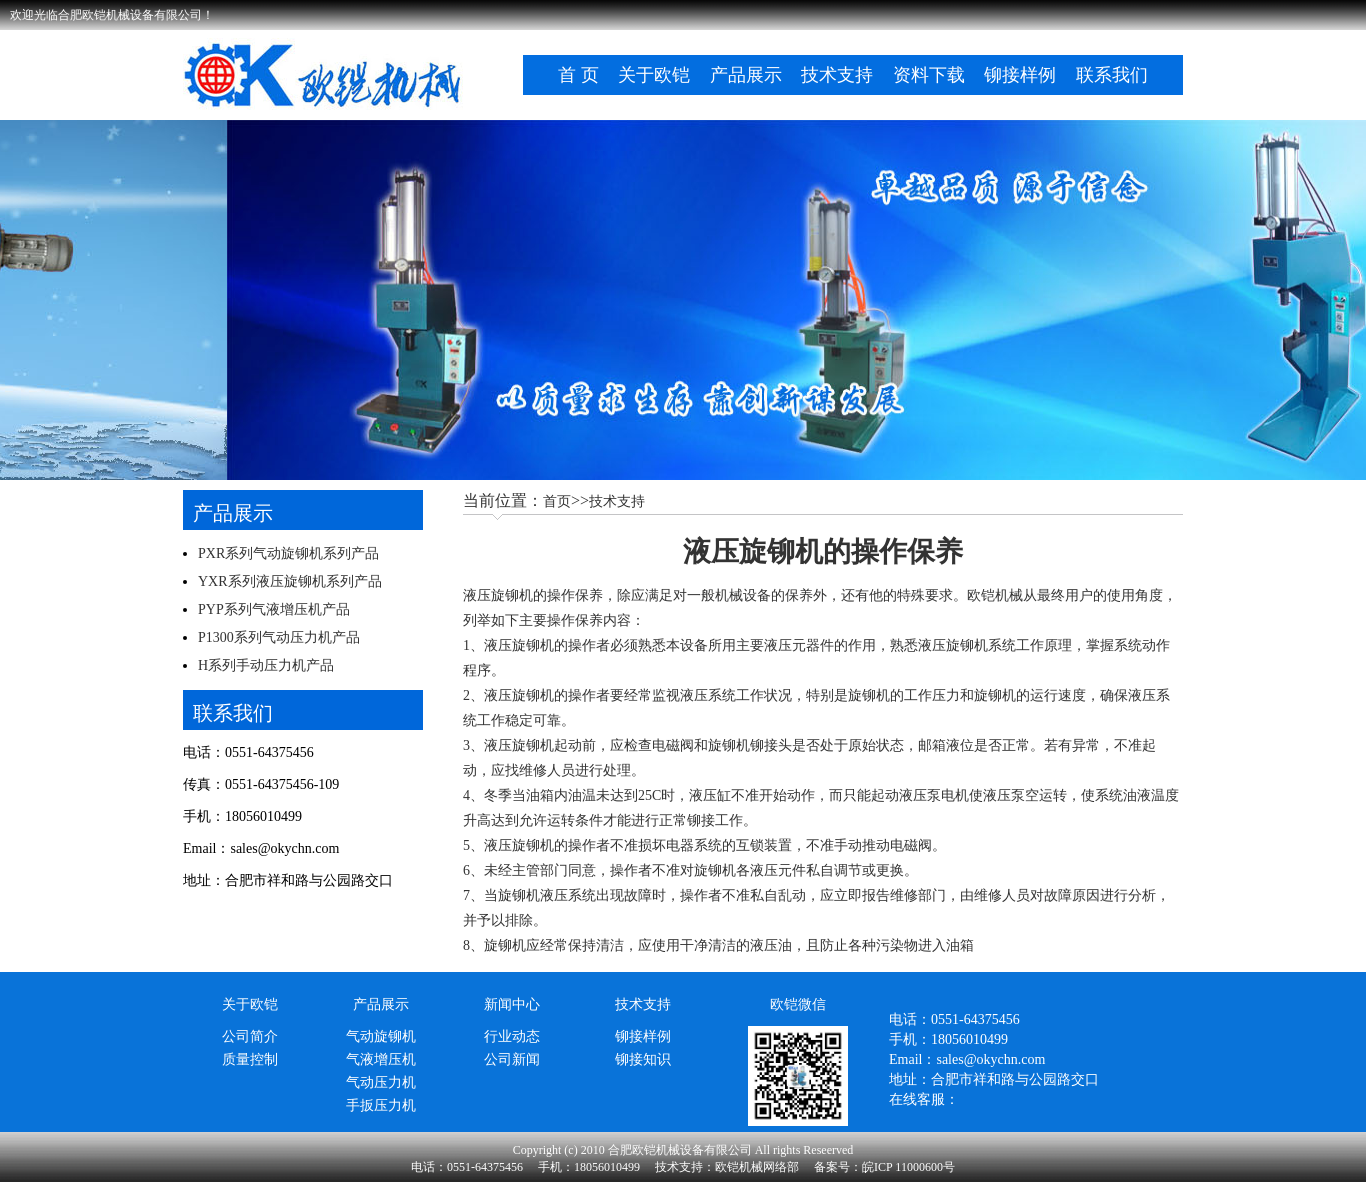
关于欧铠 (654, 75)
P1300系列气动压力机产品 (279, 637)
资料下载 (929, 75)
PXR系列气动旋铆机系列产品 (288, 553)
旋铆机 (869, 695)
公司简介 (250, 1036)
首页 (557, 501)
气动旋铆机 (381, 1036)
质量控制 (250, 1059)
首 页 (578, 75)
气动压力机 (381, 1082)
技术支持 (837, 75)
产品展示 (746, 75)
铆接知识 (643, 1059)
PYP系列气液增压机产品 (274, 609)
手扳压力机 (381, 1105)
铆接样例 (1020, 75)
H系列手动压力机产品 (266, 665)
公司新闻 (512, 1059)
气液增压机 (381, 1059)
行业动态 (512, 1036)
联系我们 (1112, 75)
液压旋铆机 (498, 595)
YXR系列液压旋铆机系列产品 (290, 581)
